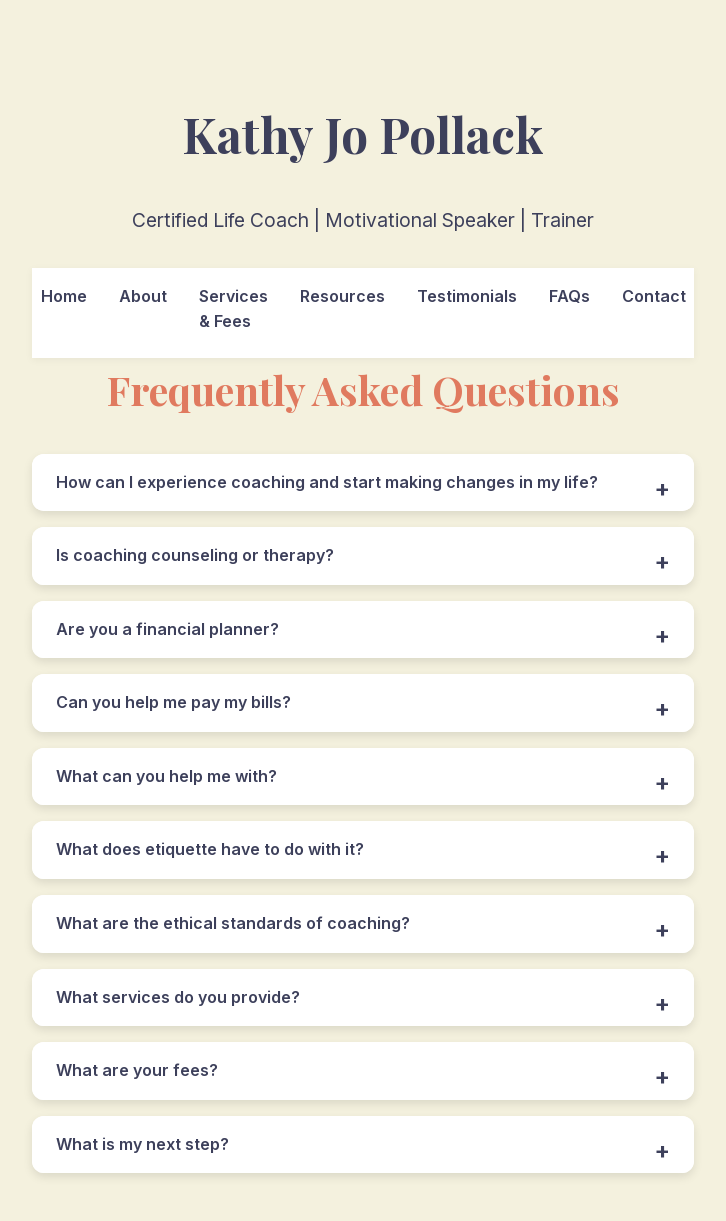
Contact (654, 296)
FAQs (569, 296)
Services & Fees (233, 309)
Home (64, 296)
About (143, 296)
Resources (342, 296)
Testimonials (467, 296)
